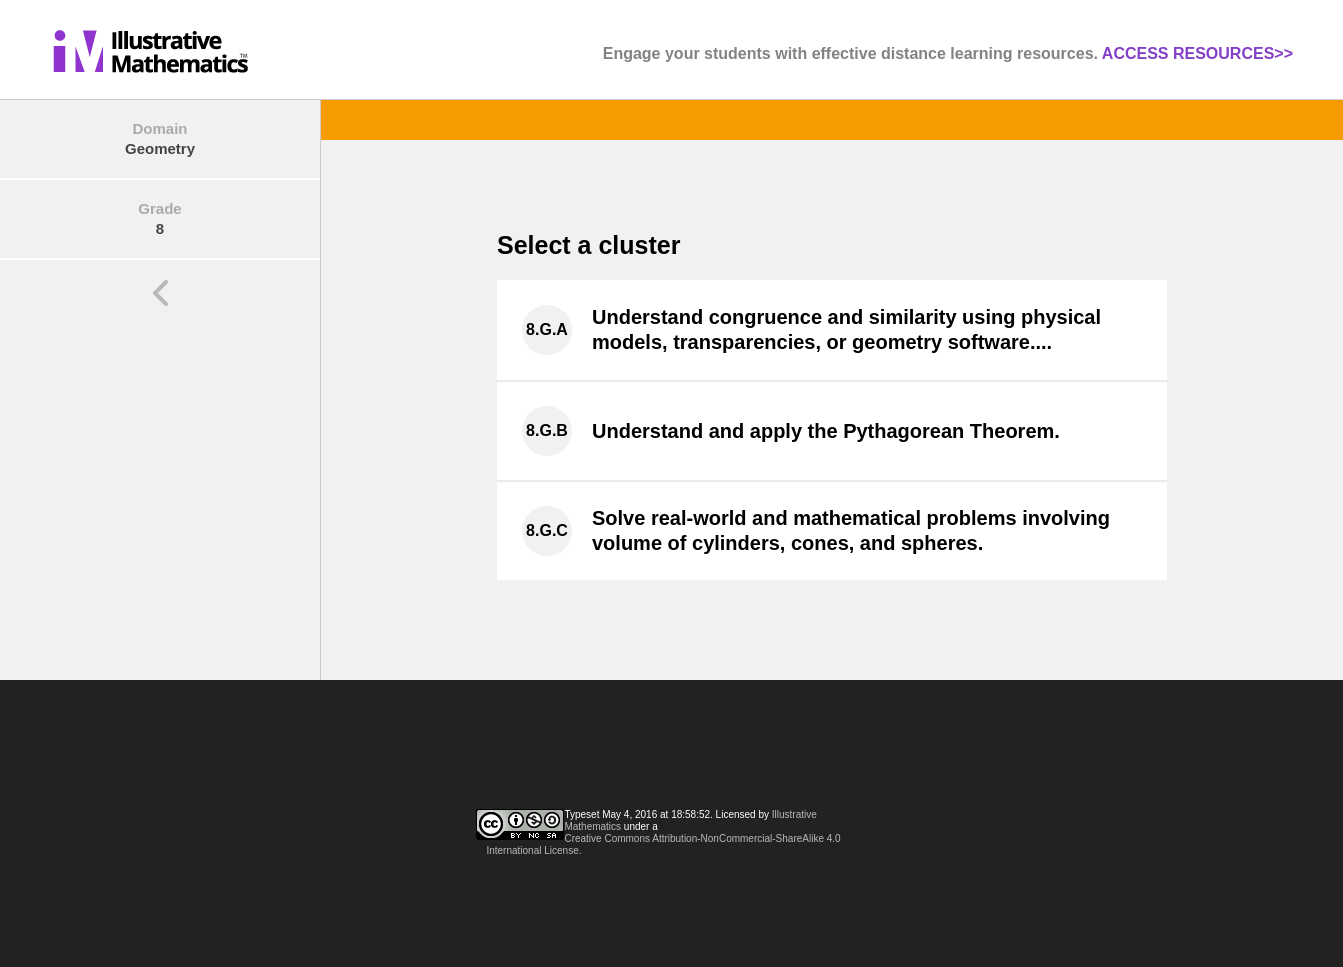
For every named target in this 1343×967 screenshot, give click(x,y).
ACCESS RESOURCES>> (1197, 53)
